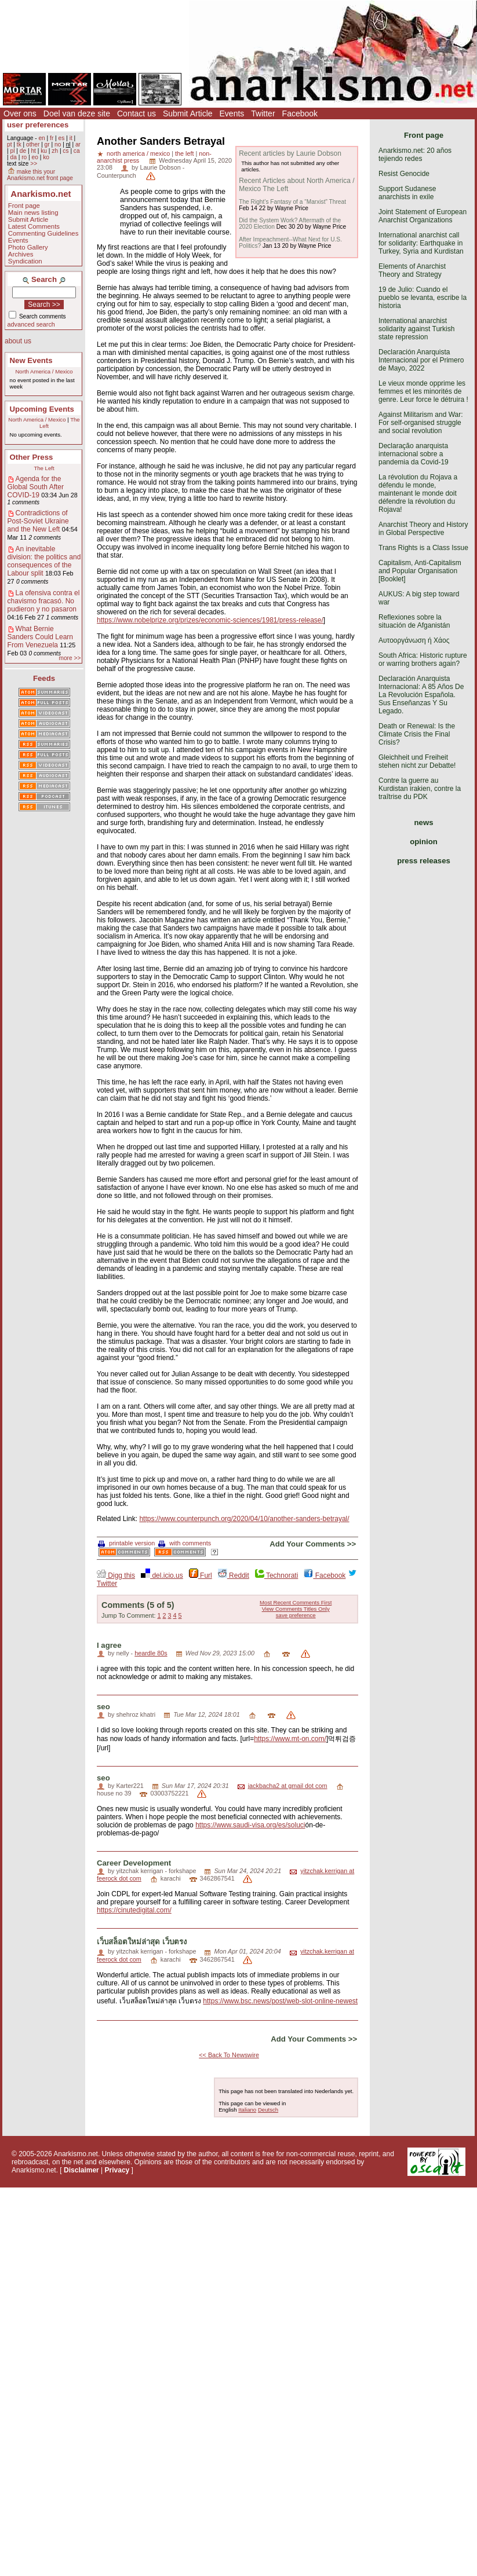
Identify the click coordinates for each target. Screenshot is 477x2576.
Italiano (247, 2109)
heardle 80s (150, 1653)
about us (18, 341)
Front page (24, 205)
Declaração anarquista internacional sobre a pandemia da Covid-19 (413, 454)
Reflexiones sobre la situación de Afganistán (414, 621)
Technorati (276, 1575)
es (62, 138)
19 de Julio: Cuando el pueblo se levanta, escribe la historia (422, 297)
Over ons (20, 113)
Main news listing (33, 212)
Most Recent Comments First (296, 1602)
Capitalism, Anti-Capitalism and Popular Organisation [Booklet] (419, 571)
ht (33, 151)
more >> (70, 658)
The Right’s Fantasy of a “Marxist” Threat (292, 202)
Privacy (117, 2170)
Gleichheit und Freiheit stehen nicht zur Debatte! (417, 761)
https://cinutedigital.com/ (134, 1910)
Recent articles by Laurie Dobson (290, 153)
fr (51, 138)
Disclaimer (81, 2170)
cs (65, 151)
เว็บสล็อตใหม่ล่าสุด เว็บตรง (142, 1941)
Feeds (44, 678)
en (41, 138)
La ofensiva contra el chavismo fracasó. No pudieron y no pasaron (44, 601)
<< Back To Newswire (229, 2054)
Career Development (134, 1863)
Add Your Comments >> (313, 1544)
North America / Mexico (43, 371)
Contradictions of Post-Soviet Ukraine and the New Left (38, 521)
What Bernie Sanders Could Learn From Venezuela (40, 637)
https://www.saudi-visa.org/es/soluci (250, 1825)
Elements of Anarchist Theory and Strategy (412, 270)
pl (12, 151)
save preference (296, 1615)
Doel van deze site (76, 113)
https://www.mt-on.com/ (290, 1739)
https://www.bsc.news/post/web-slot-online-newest (280, 2001)
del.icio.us (162, 1575)
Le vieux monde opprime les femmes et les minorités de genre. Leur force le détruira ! (423, 391)
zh (55, 151)
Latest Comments (34, 226)
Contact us (136, 113)
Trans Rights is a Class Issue (423, 548)
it (71, 138)
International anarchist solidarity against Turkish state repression (416, 329)
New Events (31, 360)
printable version (126, 1543)
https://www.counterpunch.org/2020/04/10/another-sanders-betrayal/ (244, 1519)
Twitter (263, 113)
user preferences (37, 124)
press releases (423, 860)
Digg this (116, 1575)
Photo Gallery (28, 247)
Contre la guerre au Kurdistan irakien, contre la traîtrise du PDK (419, 788)
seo (103, 1706)
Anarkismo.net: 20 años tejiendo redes (414, 154)
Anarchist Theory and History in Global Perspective (423, 529)
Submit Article (188, 113)
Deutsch (268, 2109)
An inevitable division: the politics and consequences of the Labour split (44, 561)
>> (33, 163)
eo (35, 157)
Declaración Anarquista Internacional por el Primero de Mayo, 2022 (421, 360)
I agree (109, 1645)
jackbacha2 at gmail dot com (287, 1785)
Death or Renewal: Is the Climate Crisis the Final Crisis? (416, 734)
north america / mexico (138, 153)
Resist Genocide (403, 174)
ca (77, 151)
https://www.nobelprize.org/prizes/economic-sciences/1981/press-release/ (210, 620)
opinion (424, 841)
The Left (44, 468)
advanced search (31, 324)
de (23, 151)
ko (46, 157)
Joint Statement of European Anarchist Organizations (422, 216)
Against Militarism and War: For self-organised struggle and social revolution (420, 423)
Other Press (31, 457)
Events (232, 113)
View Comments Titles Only (296, 1609)
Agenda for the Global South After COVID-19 (36, 487)
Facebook (300, 113)
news (424, 822)
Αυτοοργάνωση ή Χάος (413, 640)
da (13, 157)
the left (184, 153)
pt (9, 144)
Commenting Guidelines (43, 233)
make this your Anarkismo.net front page (40, 174)
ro (24, 157)
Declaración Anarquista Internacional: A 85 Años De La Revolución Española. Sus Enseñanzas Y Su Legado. (421, 695)
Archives (21, 254)
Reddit (233, 1575)
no (57, 144)
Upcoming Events (42, 409)
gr (47, 144)
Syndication (25, 261)
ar (78, 144)
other (32, 144)
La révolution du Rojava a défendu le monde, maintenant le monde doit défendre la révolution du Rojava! (417, 493)
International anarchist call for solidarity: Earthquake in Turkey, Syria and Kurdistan (421, 243)
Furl (200, 1575)
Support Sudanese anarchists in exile (407, 193)
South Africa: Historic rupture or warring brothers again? (422, 659)
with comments (184, 1543)
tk (19, 144)
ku (44, 151)
